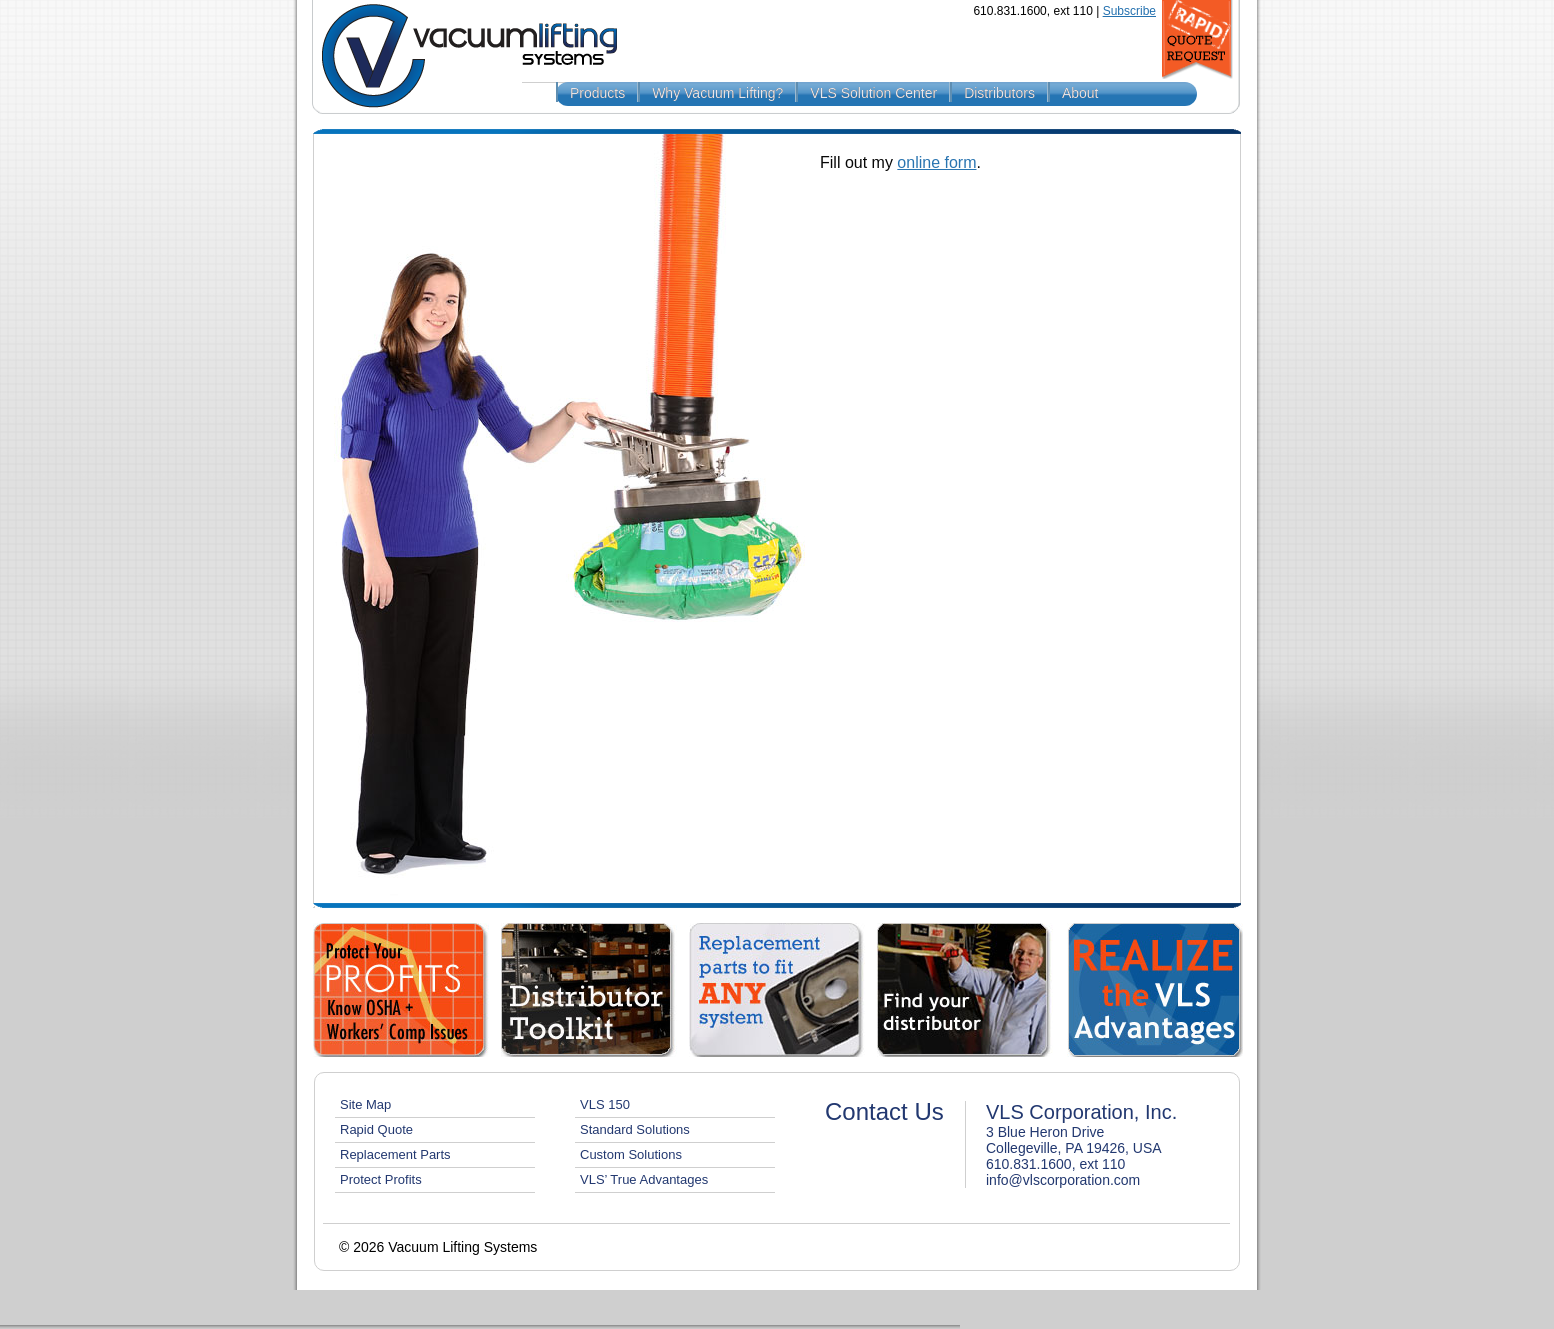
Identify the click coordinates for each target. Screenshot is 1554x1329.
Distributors (999, 93)
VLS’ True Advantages (644, 1179)
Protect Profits (381, 1179)
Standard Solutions (635, 1129)
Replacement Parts (395, 1154)
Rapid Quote (376, 1129)
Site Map (365, 1104)
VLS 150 (605, 1104)
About (1080, 93)
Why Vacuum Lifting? (717, 93)
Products (597, 93)
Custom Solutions (631, 1154)
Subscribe (1129, 11)
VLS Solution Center (873, 93)
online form (936, 162)
